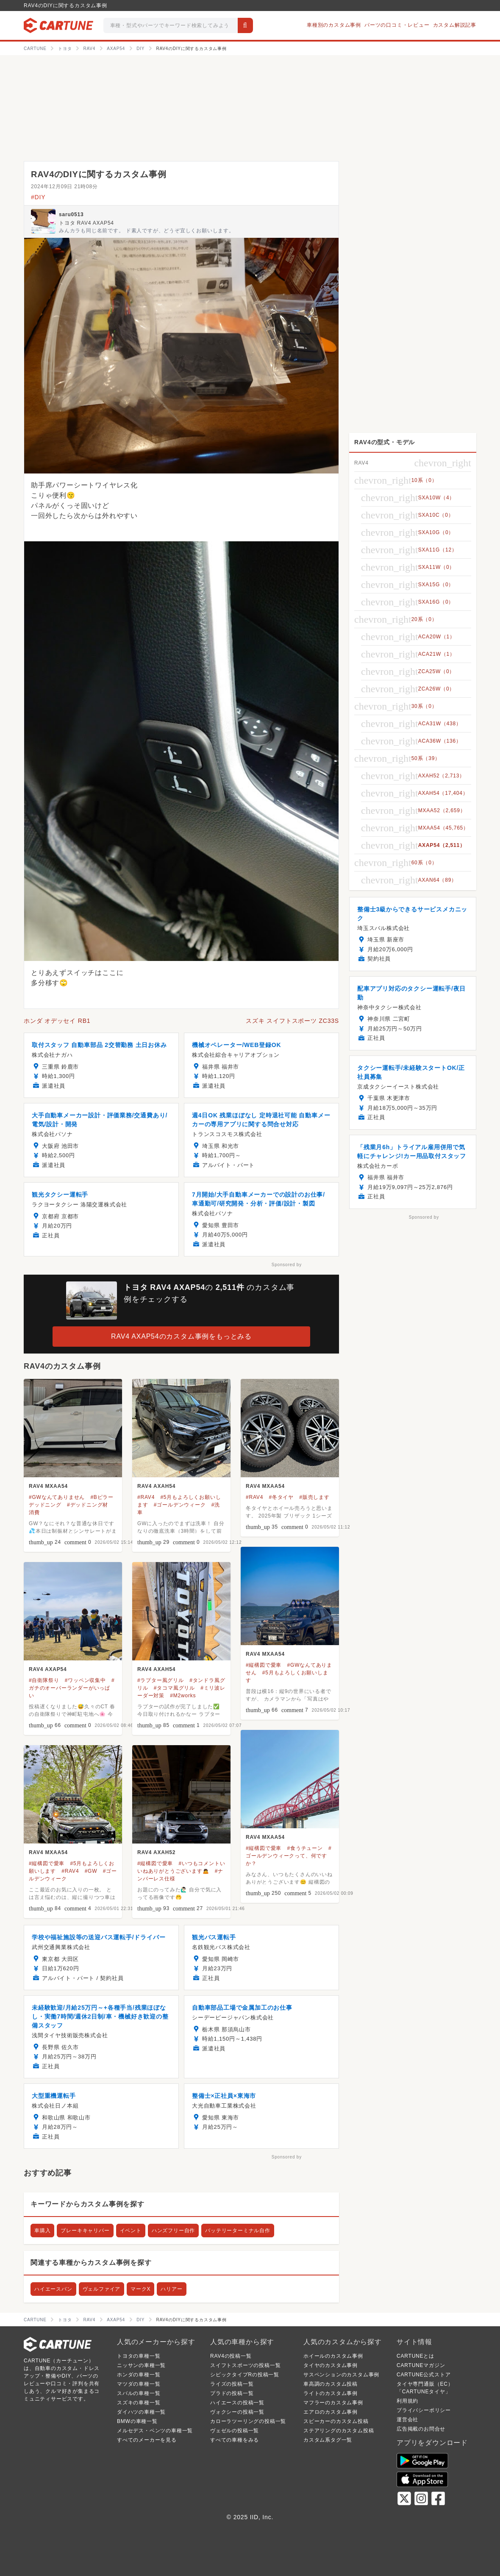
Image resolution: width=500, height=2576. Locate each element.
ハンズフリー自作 (173, 2230)
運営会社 (407, 2420)
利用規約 (407, 2401)
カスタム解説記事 (454, 25)
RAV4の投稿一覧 (231, 2356)
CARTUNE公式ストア (423, 2375)
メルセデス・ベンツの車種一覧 (155, 2431)
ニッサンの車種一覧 (141, 2365)
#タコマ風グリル (174, 1688)
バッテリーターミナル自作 (237, 2230)
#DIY (38, 197)
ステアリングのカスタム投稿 (338, 2431)
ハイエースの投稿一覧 (237, 2403)
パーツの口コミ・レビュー (397, 25)
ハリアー (171, 2289)
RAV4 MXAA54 (48, 1486)
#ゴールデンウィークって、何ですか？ (289, 1855)
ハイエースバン (53, 2289)
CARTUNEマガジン (421, 2365)
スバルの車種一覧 (138, 2393)
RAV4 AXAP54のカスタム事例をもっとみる (181, 1336)
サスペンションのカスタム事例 (341, 2375)
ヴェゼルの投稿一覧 (234, 2431)
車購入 (42, 2230)
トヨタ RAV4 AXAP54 (86, 223)
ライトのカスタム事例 (330, 2393)
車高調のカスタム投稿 (330, 2384)
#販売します (314, 1497)
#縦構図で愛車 (263, 1665)
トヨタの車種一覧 (138, 2356)
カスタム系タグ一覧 (327, 2440)
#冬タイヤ (281, 1497)
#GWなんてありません (57, 1497)
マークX (140, 2289)
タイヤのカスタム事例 (330, 2365)
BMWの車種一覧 (137, 2421)
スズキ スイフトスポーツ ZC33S (292, 1020)
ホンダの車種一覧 (138, 2375)
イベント (131, 2230)
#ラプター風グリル (160, 1680)
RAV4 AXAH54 (156, 1486)
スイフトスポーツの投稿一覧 (245, 2365)
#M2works (183, 1696)
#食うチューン (305, 1848)
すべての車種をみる (234, 2440)
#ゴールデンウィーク (180, 1505)
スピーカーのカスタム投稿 (336, 2421)
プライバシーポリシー (424, 2410)
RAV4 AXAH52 (156, 1852)
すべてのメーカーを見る (147, 2440)
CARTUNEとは (415, 2356)
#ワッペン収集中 (85, 1680)
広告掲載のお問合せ (421, 2429)
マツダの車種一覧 (138, 2384)
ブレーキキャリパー (85, 2230)
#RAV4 (146, 1497)
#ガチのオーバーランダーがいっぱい (72, 1688)
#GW (91, 1871)
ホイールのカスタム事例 (333, 2356)
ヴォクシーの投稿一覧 (237, 2412)
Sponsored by (287, 1264)
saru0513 (71, 214)
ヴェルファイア (102, 2289)
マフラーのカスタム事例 (333, 2403)
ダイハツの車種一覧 (141, 2412)
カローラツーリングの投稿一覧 (248, 2421)
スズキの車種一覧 (138, 2403)
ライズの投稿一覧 (231, 2384)
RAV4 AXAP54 (48, 1669)
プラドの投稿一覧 (231, 2393)
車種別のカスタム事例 (334, 25)
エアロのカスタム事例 (330, 2412)
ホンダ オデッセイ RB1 (57, 1020)
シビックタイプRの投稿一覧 (244, 2375)
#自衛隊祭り (44, 1680)
